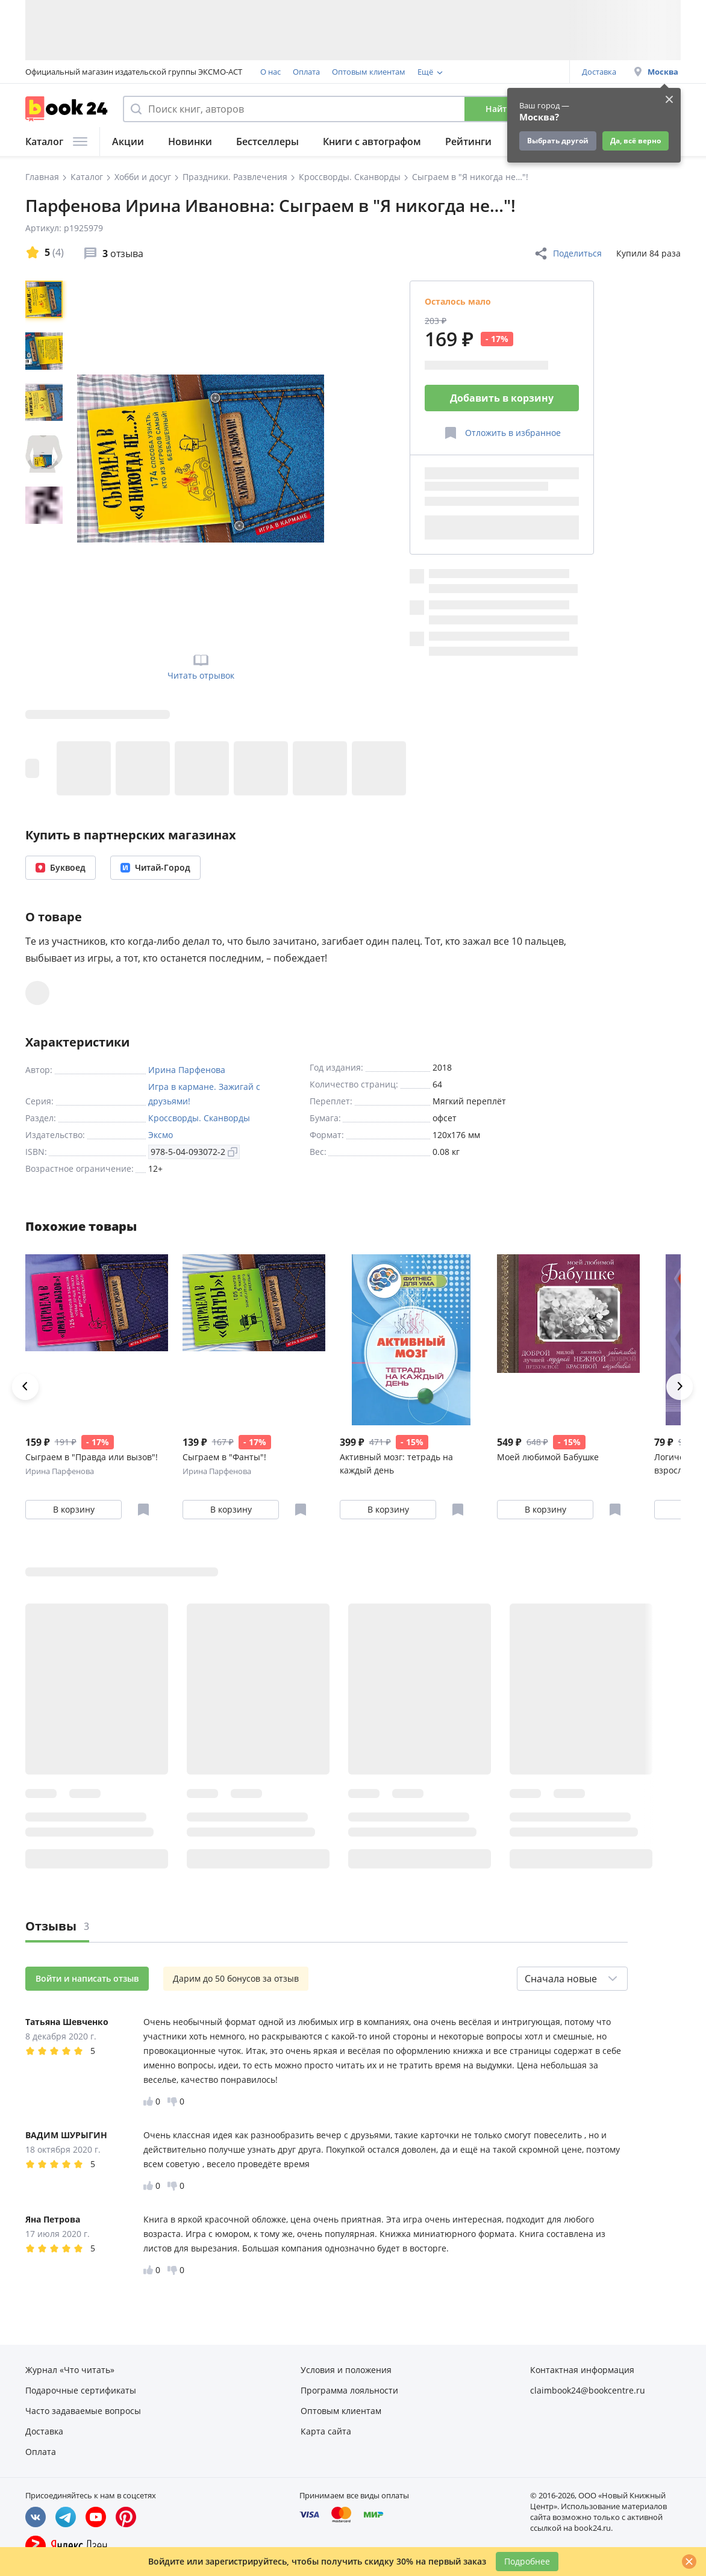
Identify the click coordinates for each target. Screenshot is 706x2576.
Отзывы (57, 1926)
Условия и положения (346, 2369)
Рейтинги (468, 141)
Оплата (306, 71)
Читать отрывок (200, 665)
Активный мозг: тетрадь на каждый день (396, 1463)
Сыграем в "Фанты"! (224, 1457)
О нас (270, 71)
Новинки (190, 141)
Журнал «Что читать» (69, 2369)
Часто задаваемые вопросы (83, 2410)
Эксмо (160, 1134)
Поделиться (568, 253)
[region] (46, 458)
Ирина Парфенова (186, 1069)
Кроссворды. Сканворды (199, 1118)
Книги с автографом (372, 141)
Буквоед (61, 867)
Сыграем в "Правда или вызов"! (91, 1457)
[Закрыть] (689, 2561)
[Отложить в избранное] (502, 433)
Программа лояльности (462, 71)
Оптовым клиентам (368, 71)
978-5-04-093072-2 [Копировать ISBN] (194, 1151)
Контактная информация (582, 2369)
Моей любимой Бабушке (548, 1457)
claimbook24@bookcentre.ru (587, 2390)
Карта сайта (326, 2431)
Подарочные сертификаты (80, 2390)
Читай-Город (155, 867)
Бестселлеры (267, 141)
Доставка (599, 71)
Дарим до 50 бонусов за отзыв (236, 1978)
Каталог (56, 141)
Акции (128, 141)
